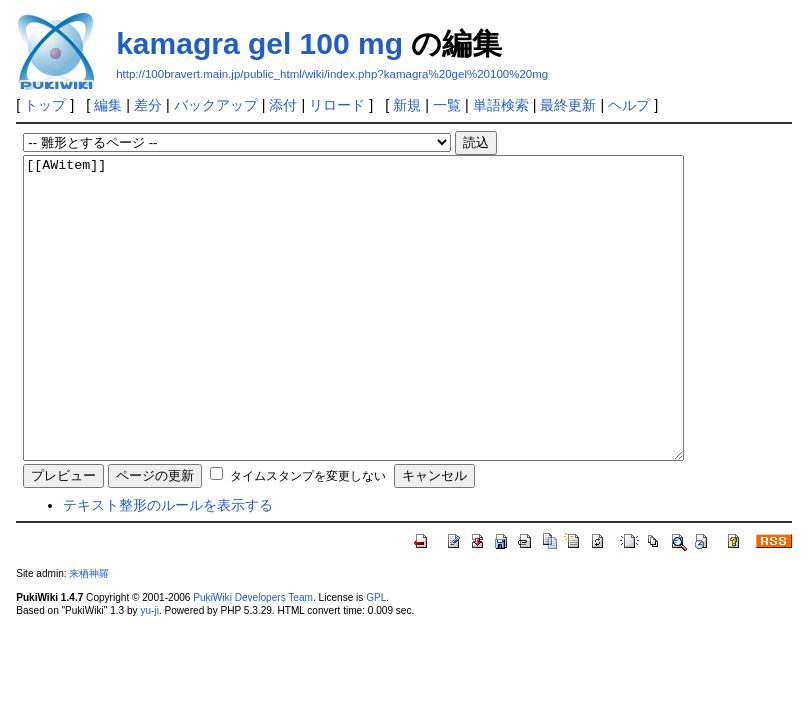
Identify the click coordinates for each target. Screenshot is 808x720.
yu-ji (149, 670)
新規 (407, 105)
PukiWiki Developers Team (253, 657)
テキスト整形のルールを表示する (168, 565)
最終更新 (568, 105)
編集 (108, 105)
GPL (376, 657)
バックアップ (216, 105)
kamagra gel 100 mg (259, 43)
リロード (337, 105)
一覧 (447, 105)
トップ (45, 105)
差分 (148, 105)
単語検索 (501, 105)
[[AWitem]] (393, 338)
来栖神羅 (89, 633)
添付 (283, 105)
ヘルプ (629, 105)
